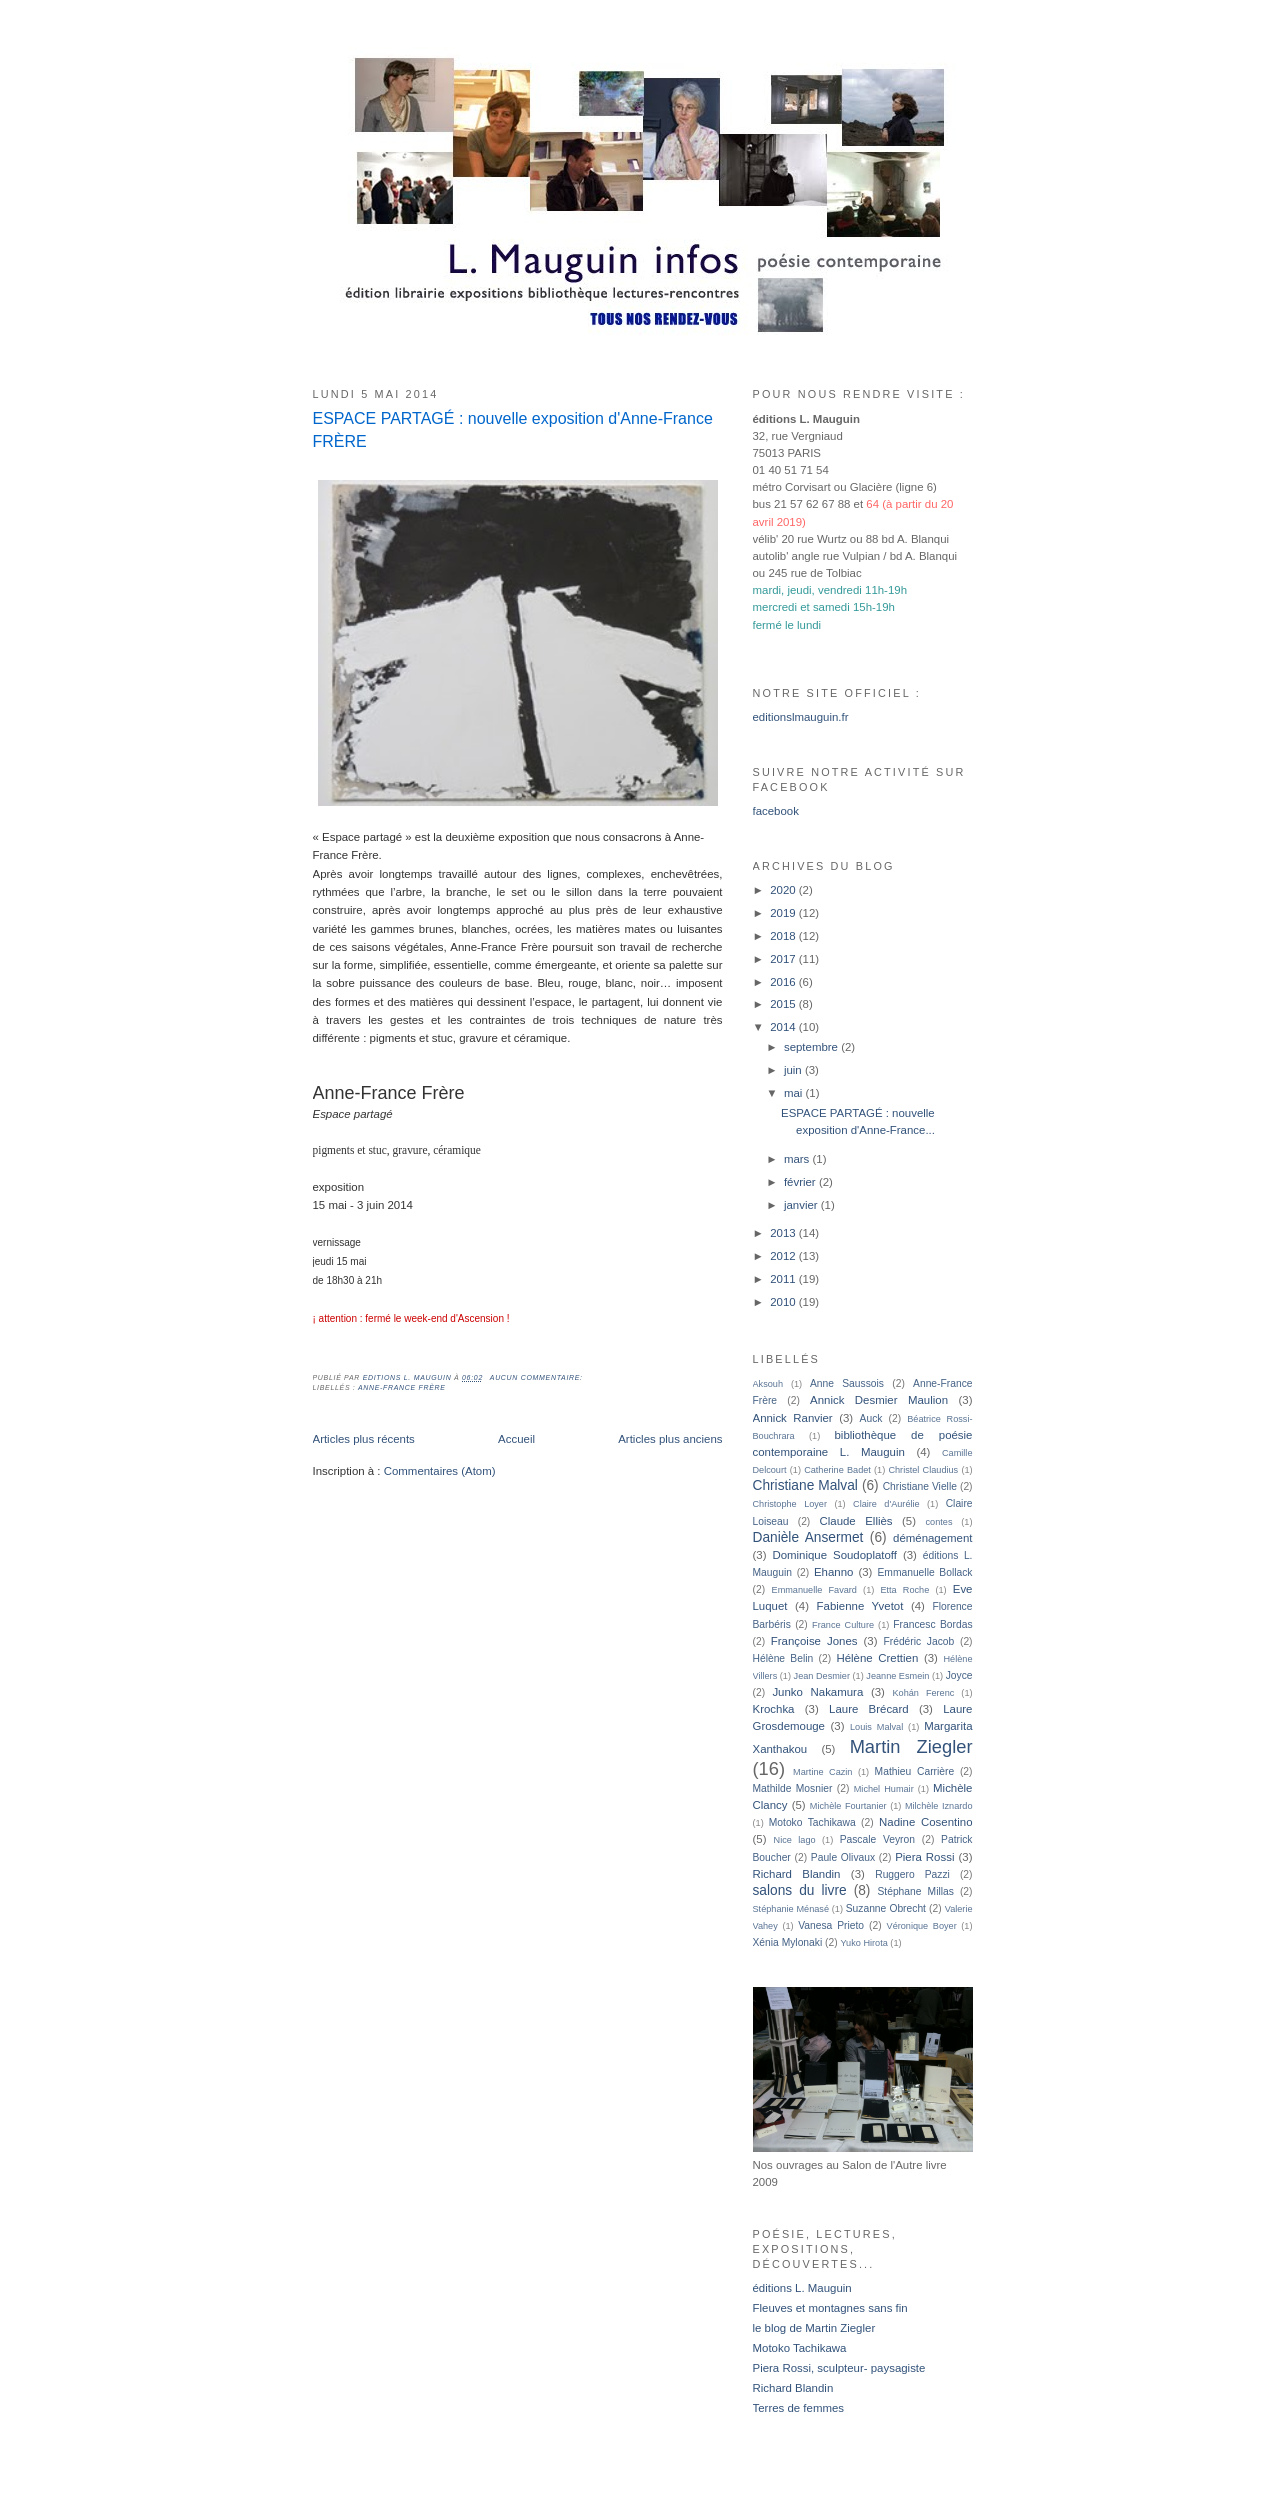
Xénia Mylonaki (788, 1942)
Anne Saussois (847, 1383)
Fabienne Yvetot (860, 1606)
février (801, 1182)
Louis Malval (876, 1727)
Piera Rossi (924, 1857)
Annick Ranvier (793, 1418)
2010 (784, 1302)
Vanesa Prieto (831, 1925)
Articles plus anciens (670, 1439)
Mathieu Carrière (915, 1771)
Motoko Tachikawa (812, 1822)
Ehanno (833, 1572)
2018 (784, 936)
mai (795, 1093)
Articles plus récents (364, 1439)
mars (798, 1159)
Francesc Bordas (932, 1624)
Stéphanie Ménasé (791, 1909)
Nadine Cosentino (925, 1822)
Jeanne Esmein (897, 1676)
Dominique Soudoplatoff (834, 1555)
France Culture (843, 1625)
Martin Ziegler (911, 1746)
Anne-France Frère (402, 1387)
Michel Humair (884, 1789)
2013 (784, 1233)
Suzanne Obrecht (886, 1908)
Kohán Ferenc (924, 1693)
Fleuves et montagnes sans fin (830, 2308)
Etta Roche (904, 1590)
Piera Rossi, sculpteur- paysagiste (839, 2368)
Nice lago (795, 1840)
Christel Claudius (923, 1470)
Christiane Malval (805, 1485)
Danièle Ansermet (808, 1537)
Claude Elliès (855, 1521)
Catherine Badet (837, 1470)
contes (939, 1522)
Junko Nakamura (817, 1692)
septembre (812, 1047)
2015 (784, 1004)
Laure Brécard (869, 1709)
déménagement (932, 1538)
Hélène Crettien (877, 1658)
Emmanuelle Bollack (924, 1572)
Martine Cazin (822, 1772)
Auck (871, 1418)
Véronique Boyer (922, 1926)
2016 (784, 982)
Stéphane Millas (915, 1891)
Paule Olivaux (843, 1857)
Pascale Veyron (877, 1839)
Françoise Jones (814, 1641)
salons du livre (800, 1890)
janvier (802, 1205)
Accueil (516, 1439)
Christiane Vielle (920, 1486)
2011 (784, 1279)
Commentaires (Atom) (440, 1471)
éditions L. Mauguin (802, 2288)
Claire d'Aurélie (886, 1504)
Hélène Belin (783, 1658)
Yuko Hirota (864, 1943)
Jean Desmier (822, 1676)
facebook (776, 811)
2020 (784, 890)
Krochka (774, 1709)
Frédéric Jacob (918, 1641)
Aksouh (768, 1384)
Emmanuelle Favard (814, 1590)
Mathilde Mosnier (793, 1788)
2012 (784, 1256)
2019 (784, 913)
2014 (784, 1027)
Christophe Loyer (790, 1504)
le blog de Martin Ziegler (814, 2328)
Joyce (959, 1675)
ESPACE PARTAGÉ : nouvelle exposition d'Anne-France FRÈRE (513, 429)
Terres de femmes (799, 2408)
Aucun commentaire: (538, 1377)
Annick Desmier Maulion (879, 1400)
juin (794, 1070)
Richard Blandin (797, 1874)
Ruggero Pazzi (912, 1874)
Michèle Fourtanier (848, 1806)
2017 (784, 959)
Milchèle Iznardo (939, 1806)
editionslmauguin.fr (801, 717)
